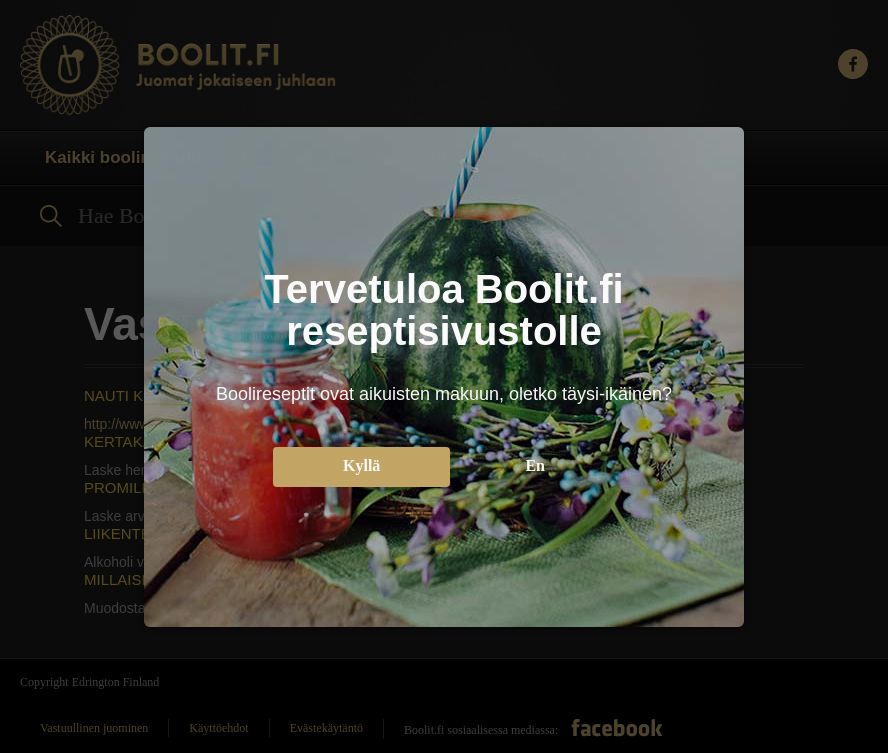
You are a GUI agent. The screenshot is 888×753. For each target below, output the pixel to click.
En (535, 462)
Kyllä (361, 462)
